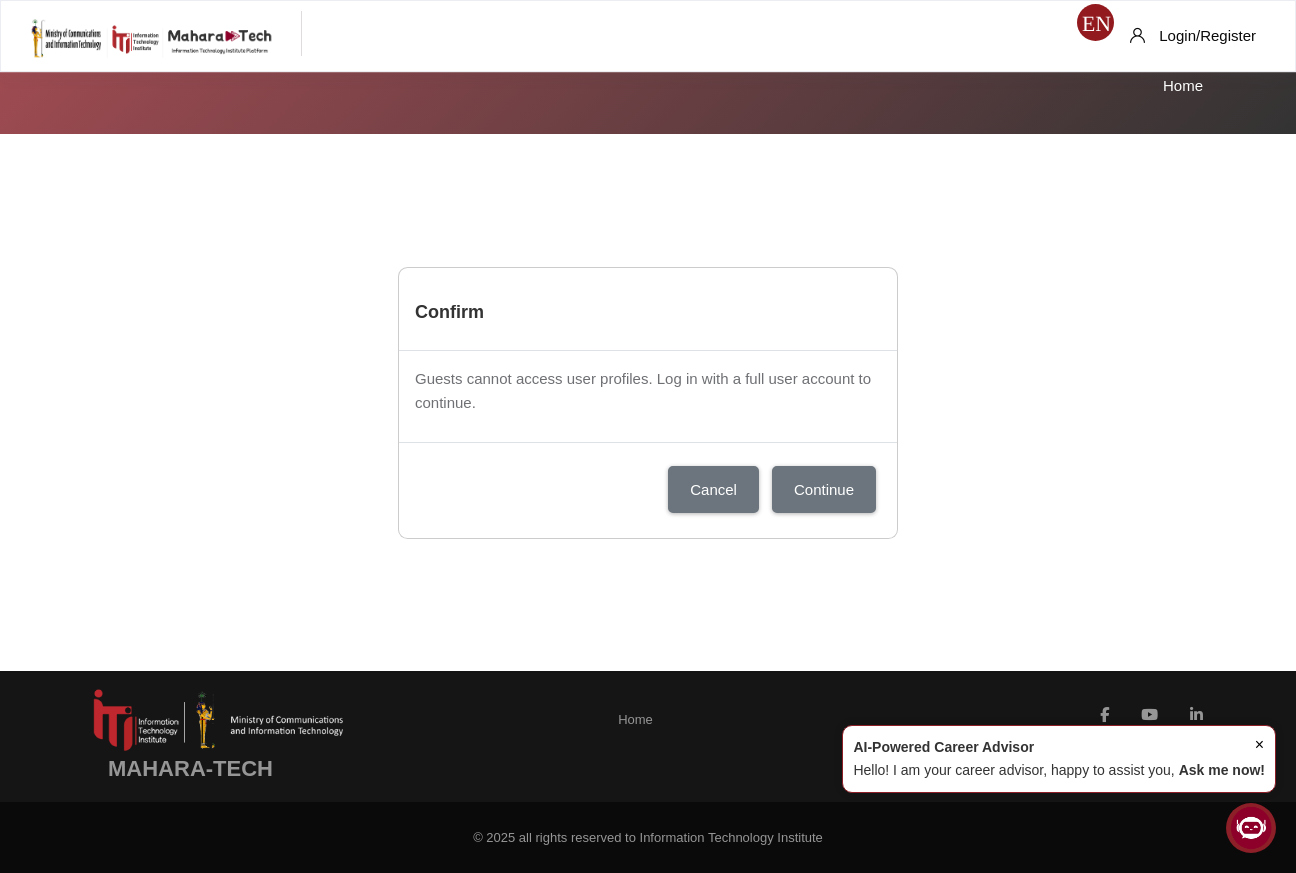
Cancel (713, 489)
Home (1183, 85)
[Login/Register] (1193, 36)
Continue (824, 489)
